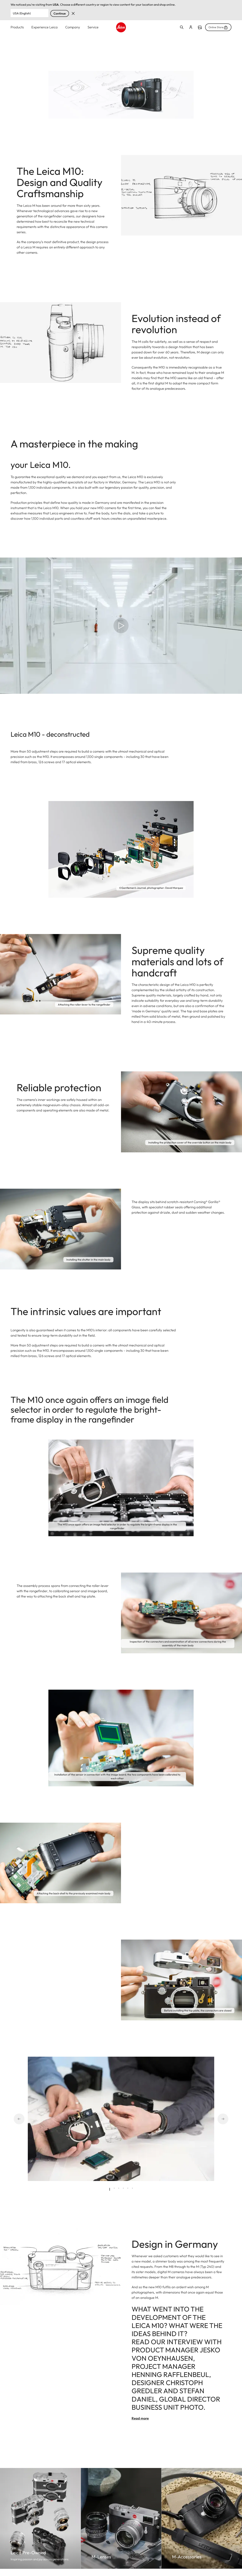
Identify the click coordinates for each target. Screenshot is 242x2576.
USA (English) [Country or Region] (22, 13)
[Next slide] (218, 2119)
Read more (140, 2418)
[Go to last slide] (24, 2119)
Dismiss (73, 13)
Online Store (218, 27)
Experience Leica (44, 27)
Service (93, 27)
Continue (60, 13)
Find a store (200, 27)
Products (17, 27)
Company (72, 27)
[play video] (121, 626)
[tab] (109, 2189)
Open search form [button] (181, 27)
